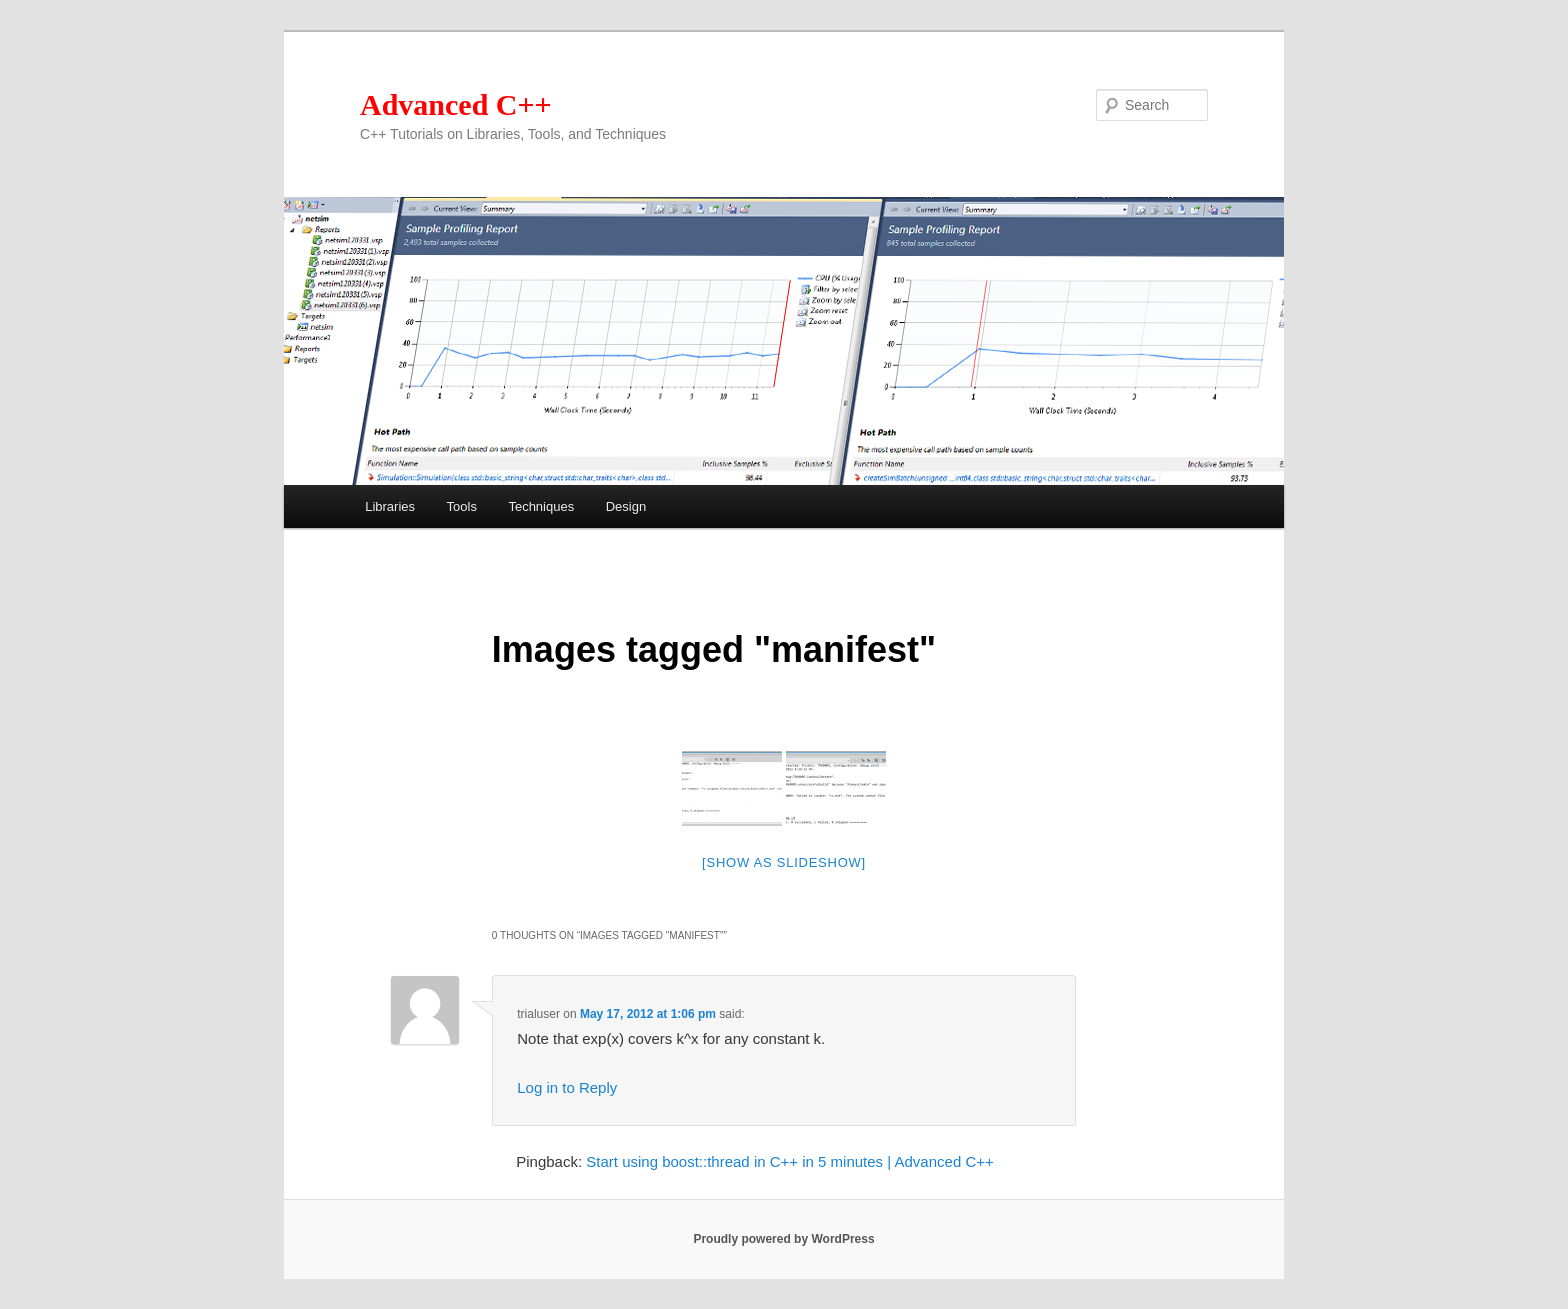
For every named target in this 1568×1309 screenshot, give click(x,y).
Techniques (541, 506)
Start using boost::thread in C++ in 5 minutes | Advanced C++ (789, 1161)
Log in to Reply (567, 1087)
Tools (462, 506)
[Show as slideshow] (784, 862)
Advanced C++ (456, 104)
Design (626, 506)
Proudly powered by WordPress (783, 1239)
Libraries (390, 506)
